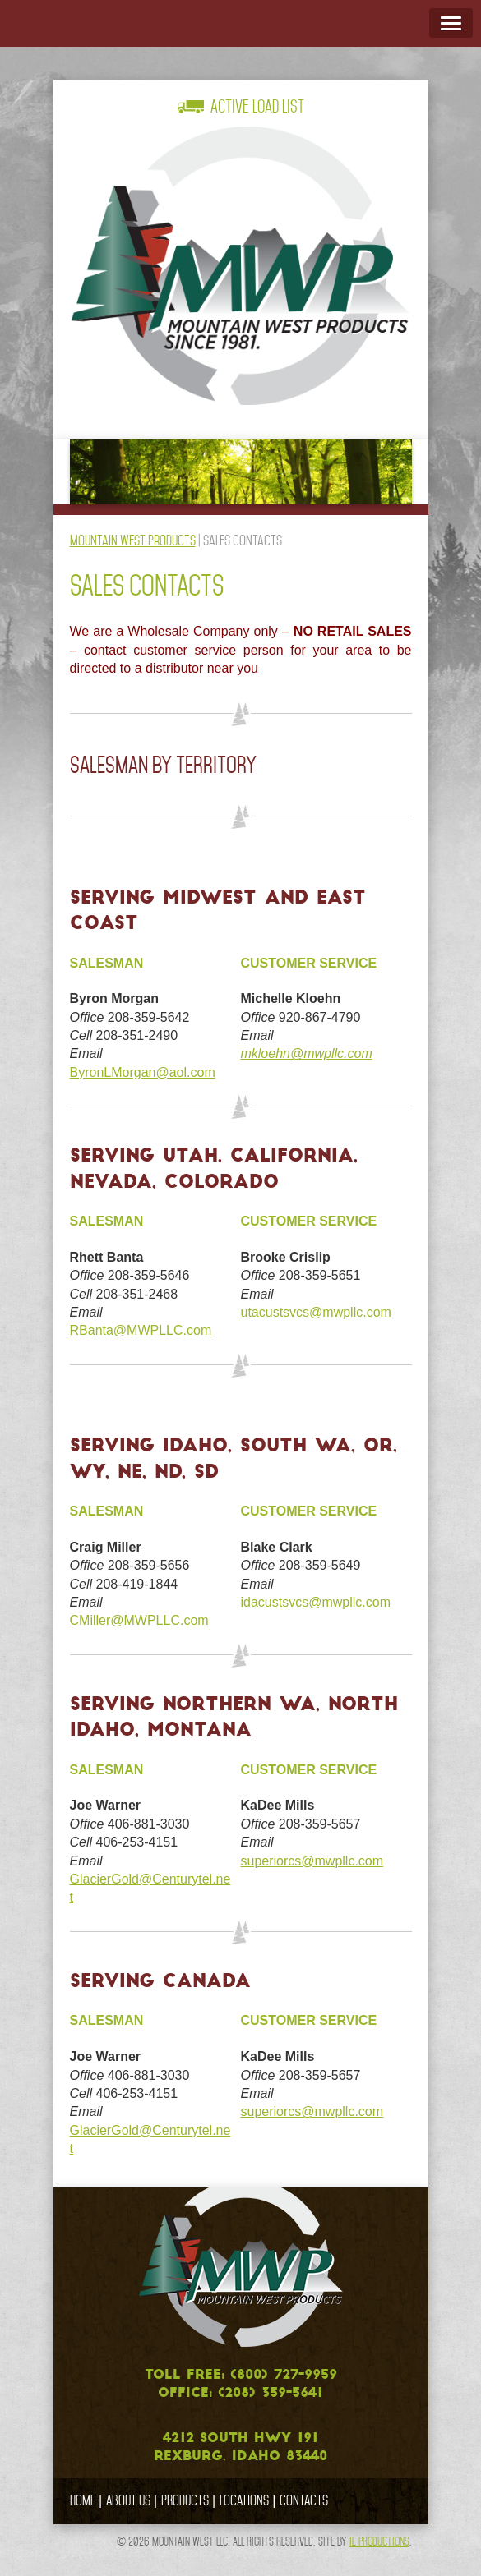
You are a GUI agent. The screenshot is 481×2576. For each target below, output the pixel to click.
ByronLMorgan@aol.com (142, 1072)
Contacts (304, 2500)
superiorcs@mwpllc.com (311, 1861)
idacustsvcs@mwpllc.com (315, 1602)
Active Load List (257, 107)
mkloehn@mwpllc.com (306, 1053)
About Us (128, 2500)
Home (82, 2500)
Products (185, 2500)
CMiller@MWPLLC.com (139, 1620)
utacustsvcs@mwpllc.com (315, 1312)
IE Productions (379, 2541)
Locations (244, 2500)
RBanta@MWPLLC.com (141, 1330)
